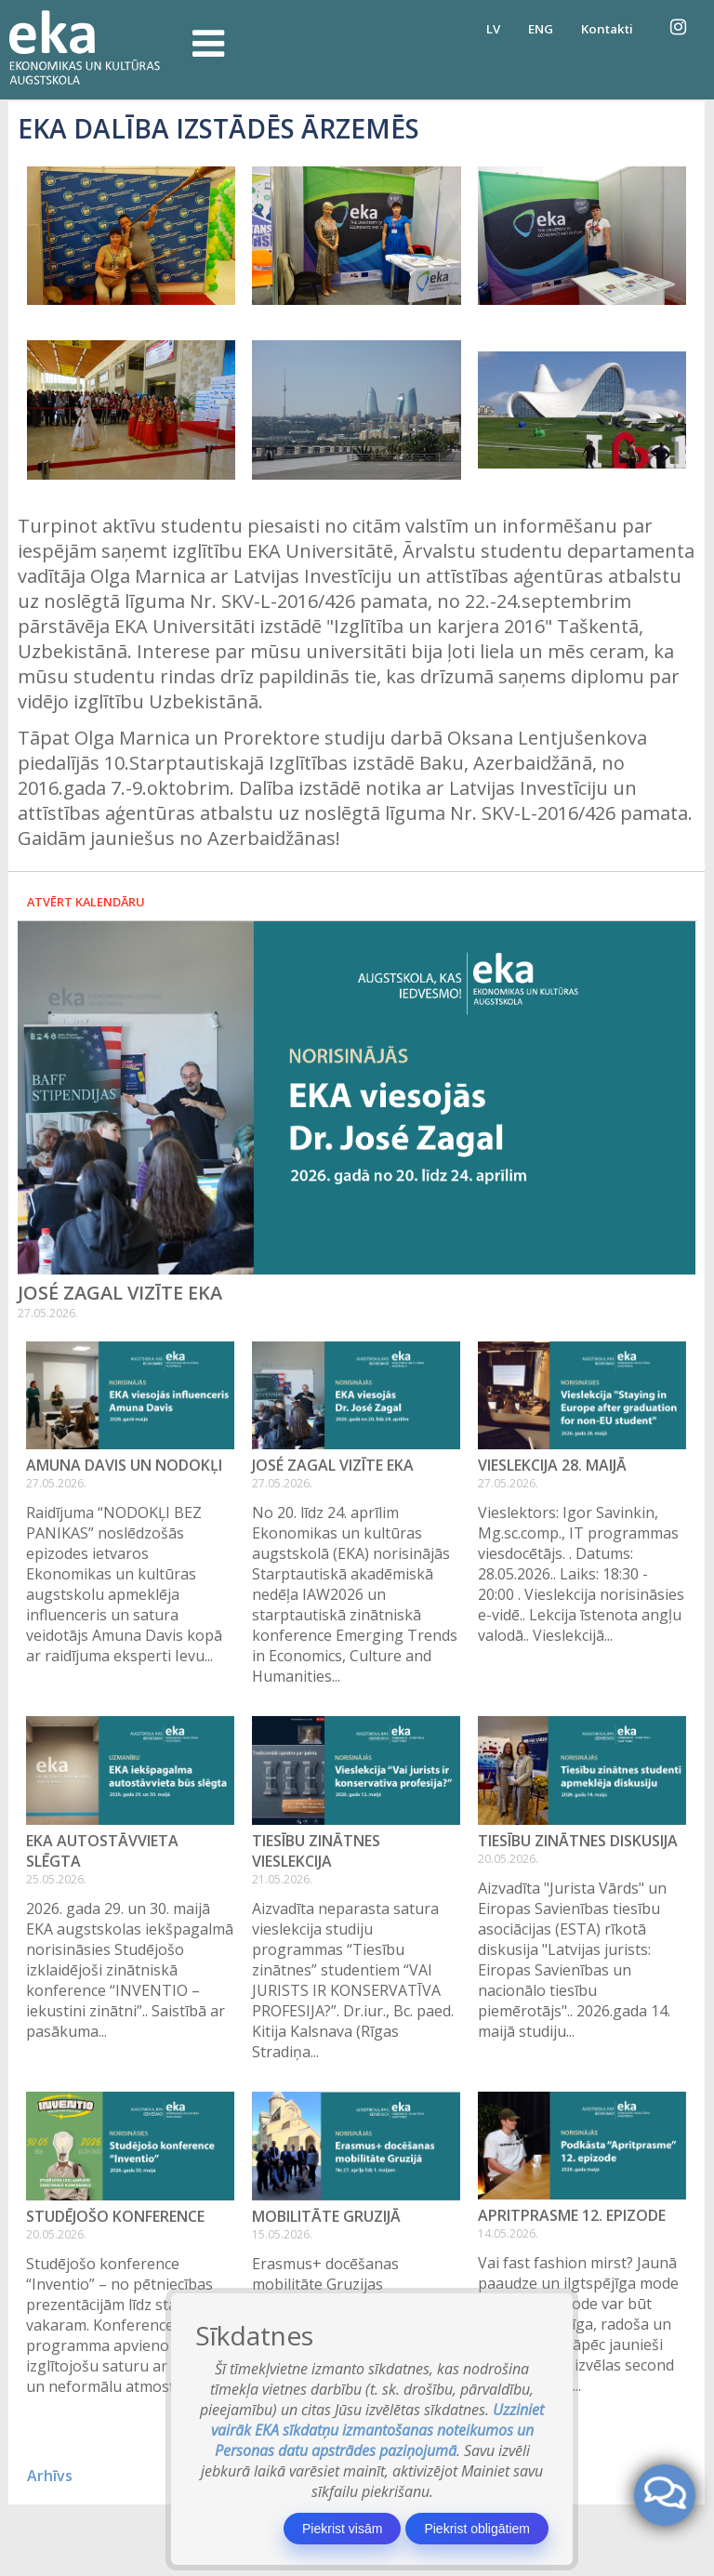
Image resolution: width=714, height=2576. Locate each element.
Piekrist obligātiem (477, 2528)
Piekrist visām (342, 2528)
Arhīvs (50, 2475)
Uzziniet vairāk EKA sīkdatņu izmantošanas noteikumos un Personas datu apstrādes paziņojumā (378, 2430)
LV (493, 28)
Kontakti (607, 28)
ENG (540, 28)
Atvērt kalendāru (86, 901)
